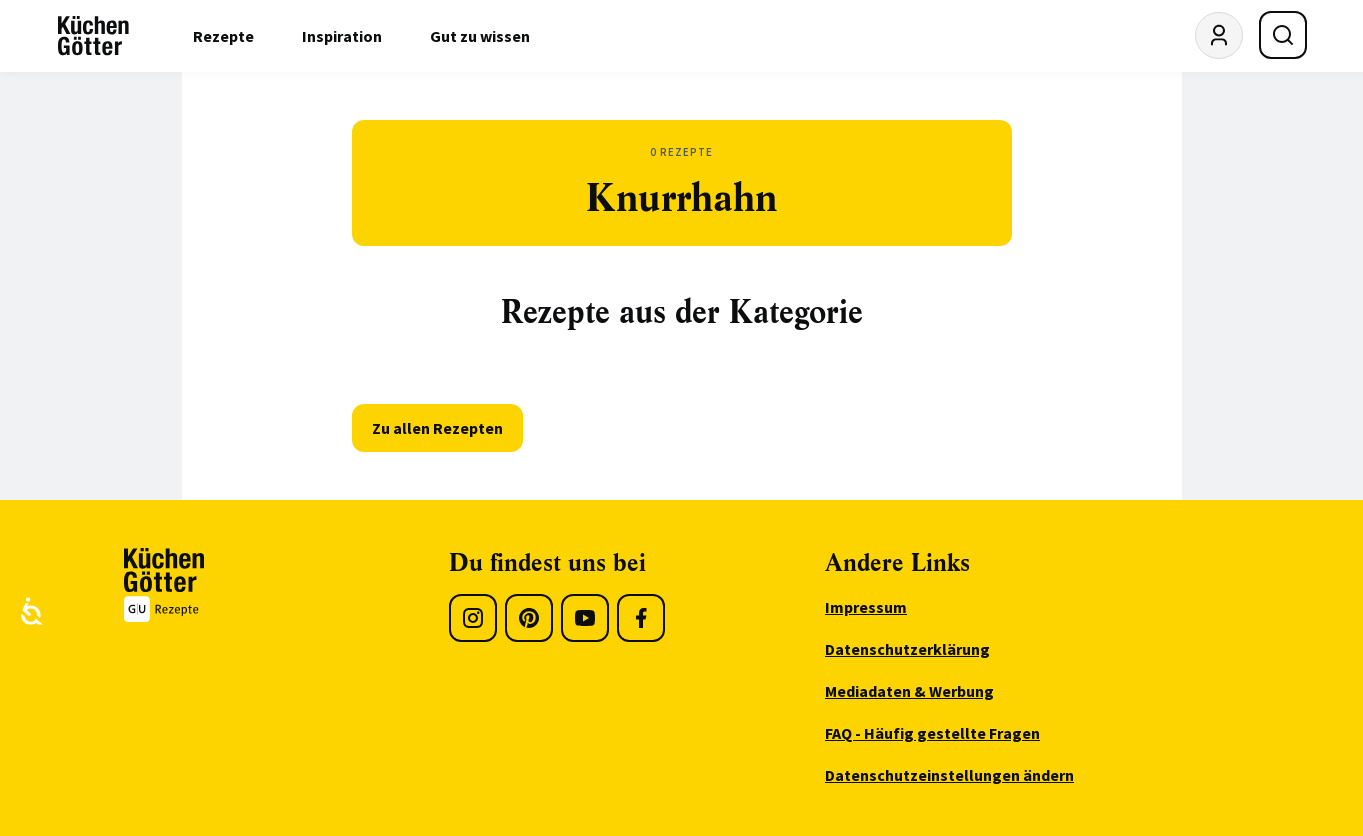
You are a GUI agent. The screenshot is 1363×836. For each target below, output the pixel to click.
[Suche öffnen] (1283, 35)
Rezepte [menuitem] (223, 36)
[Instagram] (473, 618)
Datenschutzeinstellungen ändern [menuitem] (949, 775)
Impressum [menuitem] (866, 607)
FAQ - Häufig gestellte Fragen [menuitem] (932, 733)
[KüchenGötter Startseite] (93, 36)
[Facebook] (641, 618)
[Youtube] (585, 618)
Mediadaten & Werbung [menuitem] (909, 691)
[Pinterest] (529, 618)
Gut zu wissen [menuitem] (480, 36)
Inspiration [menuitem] (342, 36)
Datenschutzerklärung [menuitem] (907, 649)
